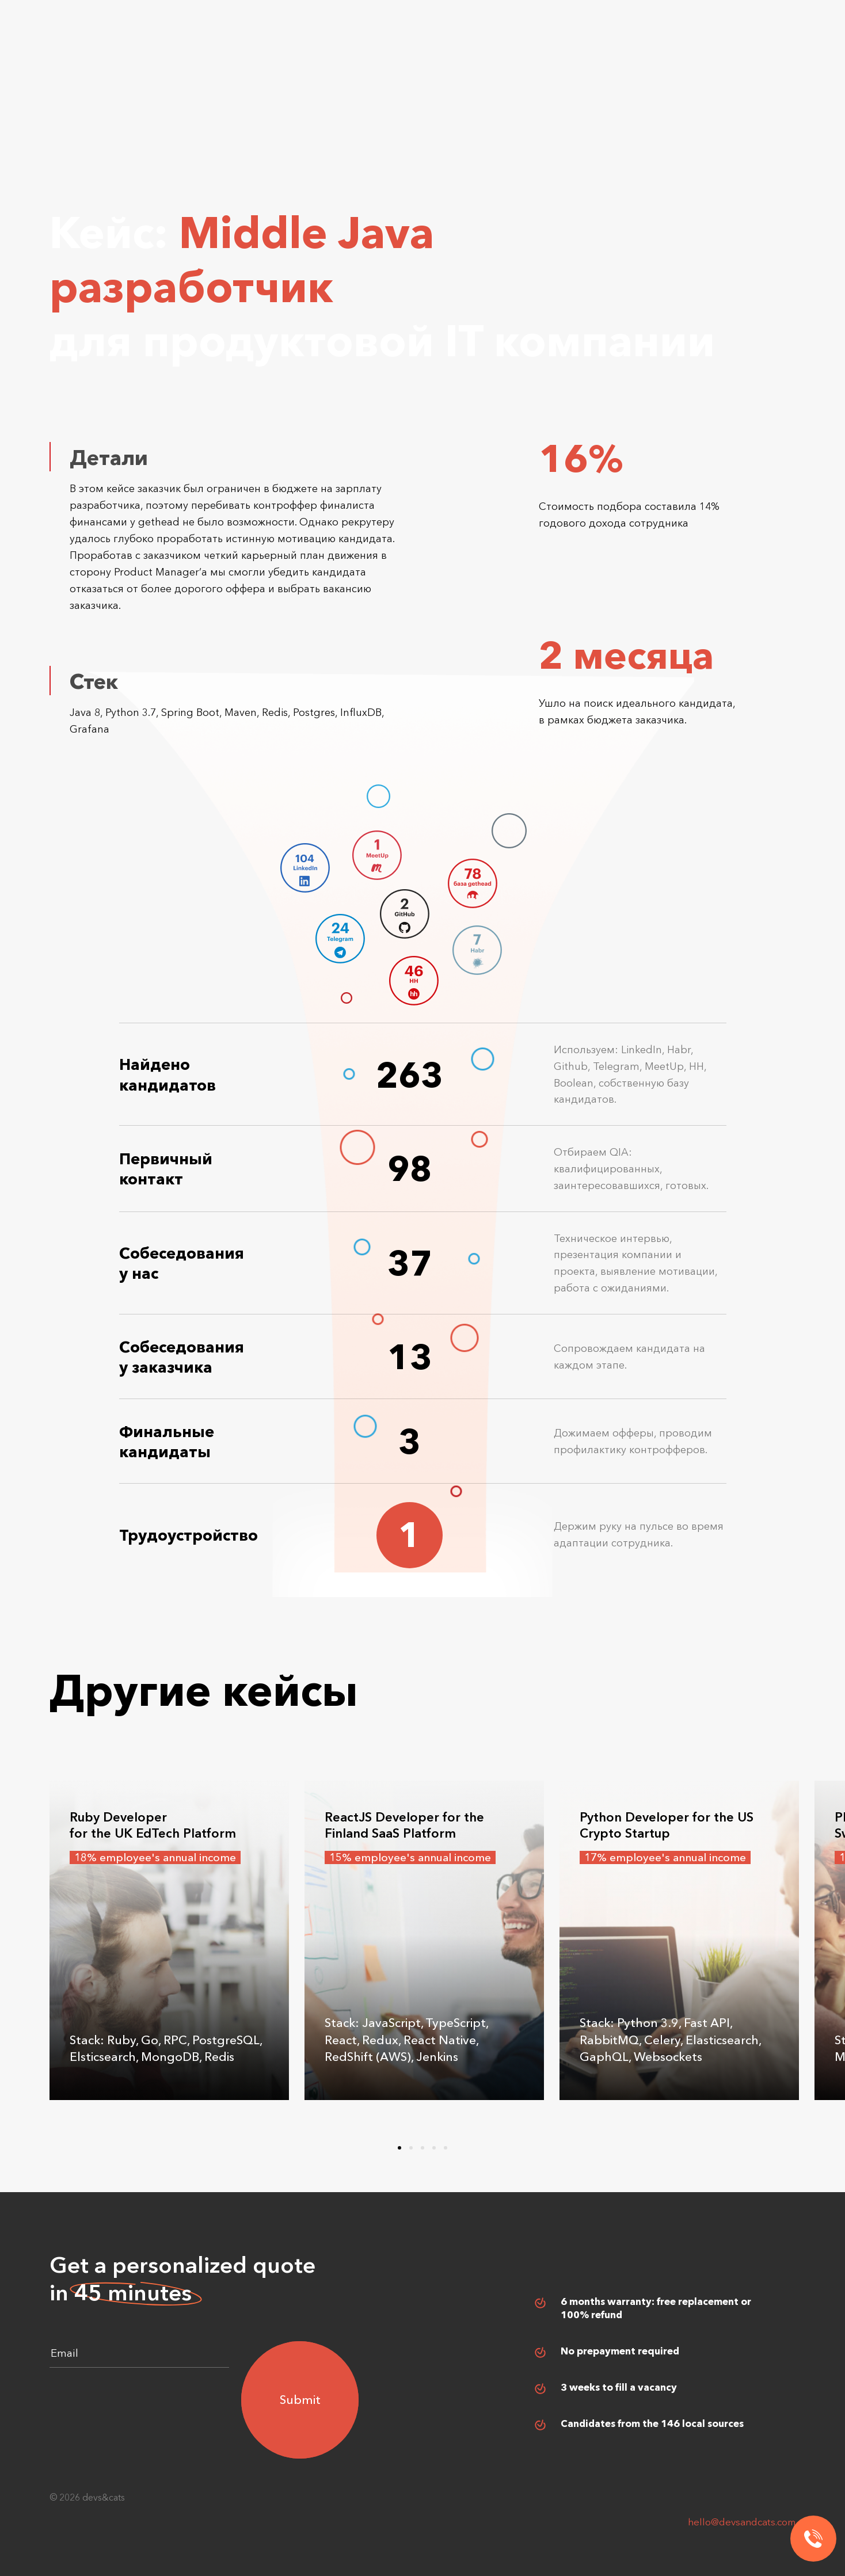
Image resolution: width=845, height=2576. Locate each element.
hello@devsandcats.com (741, 2522)
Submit (300, 2399)
